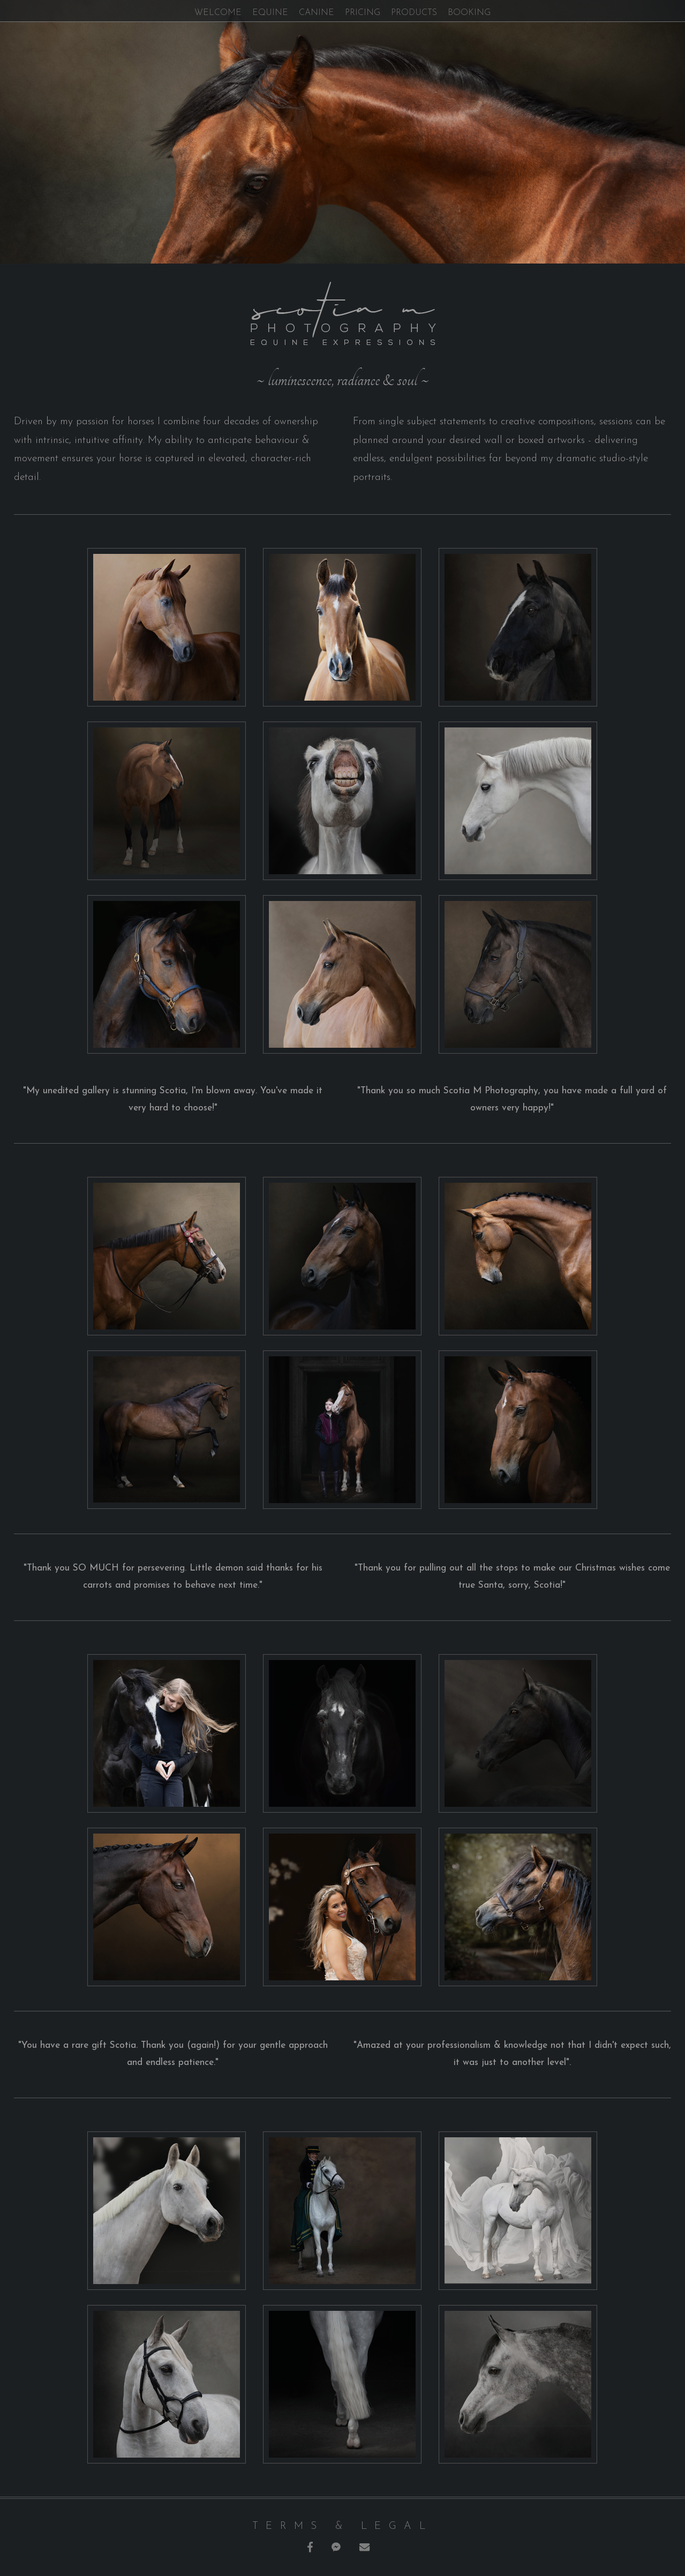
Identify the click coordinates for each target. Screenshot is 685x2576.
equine (270, 13)
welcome (218, 13)
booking (469, 13)
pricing (362, 13)
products (414, 13)
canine (316, 13)
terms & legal (342, 2526)
